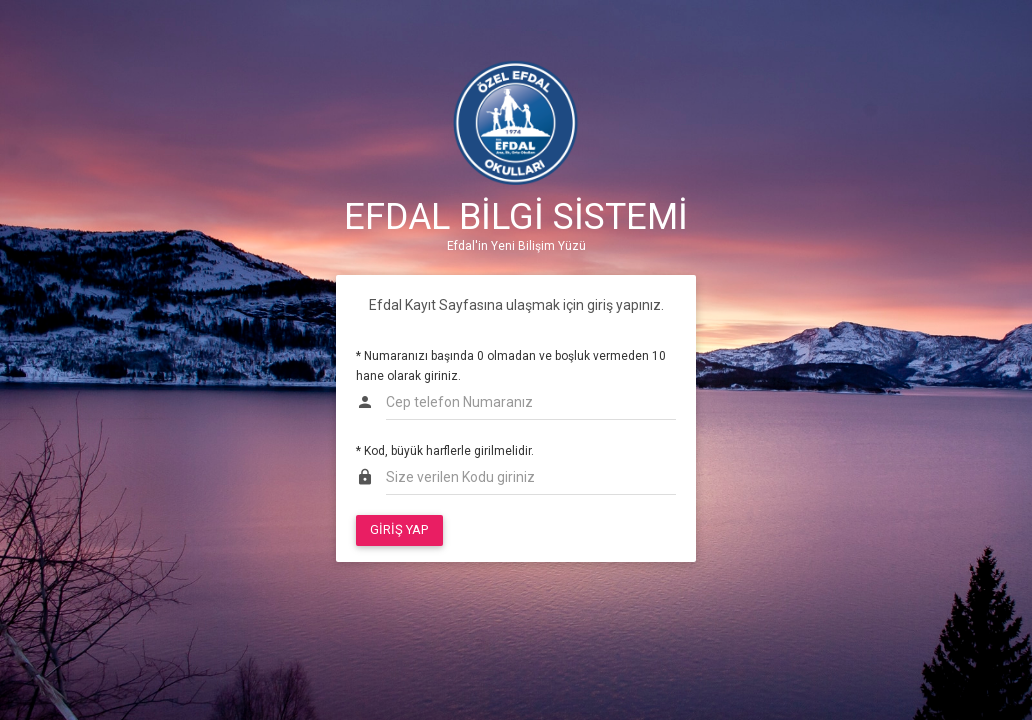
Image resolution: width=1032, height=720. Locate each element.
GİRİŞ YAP (399, 529)
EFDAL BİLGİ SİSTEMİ (516, 217)
